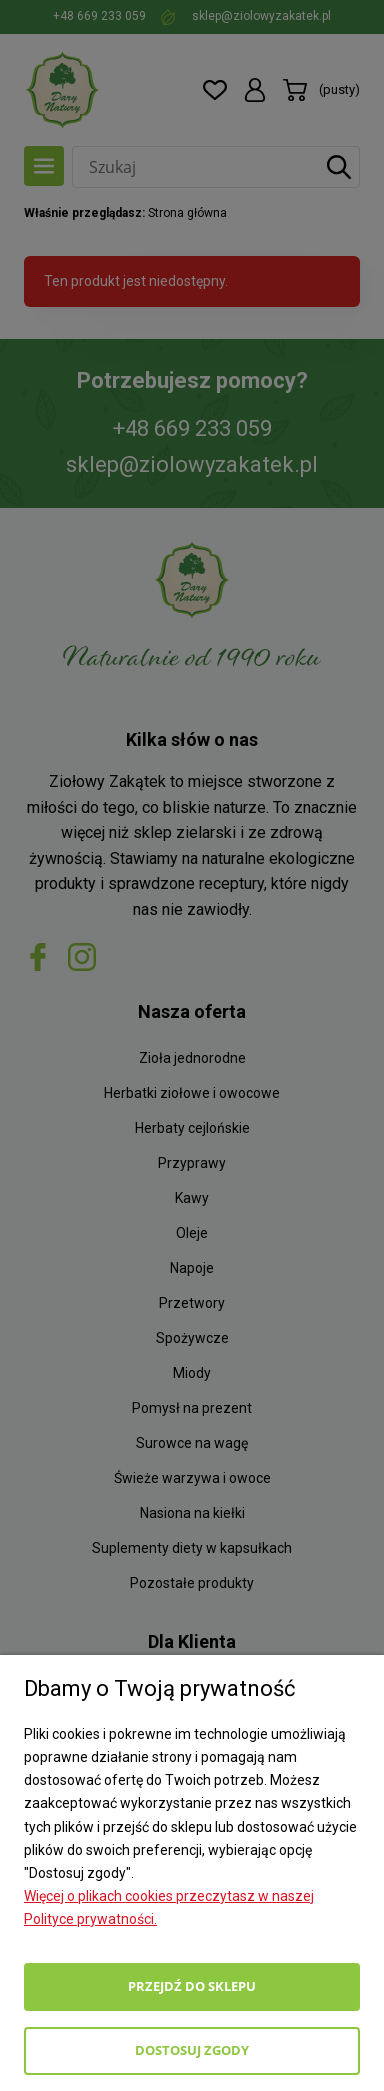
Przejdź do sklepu (192, 1986)
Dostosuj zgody (192, 2050)
